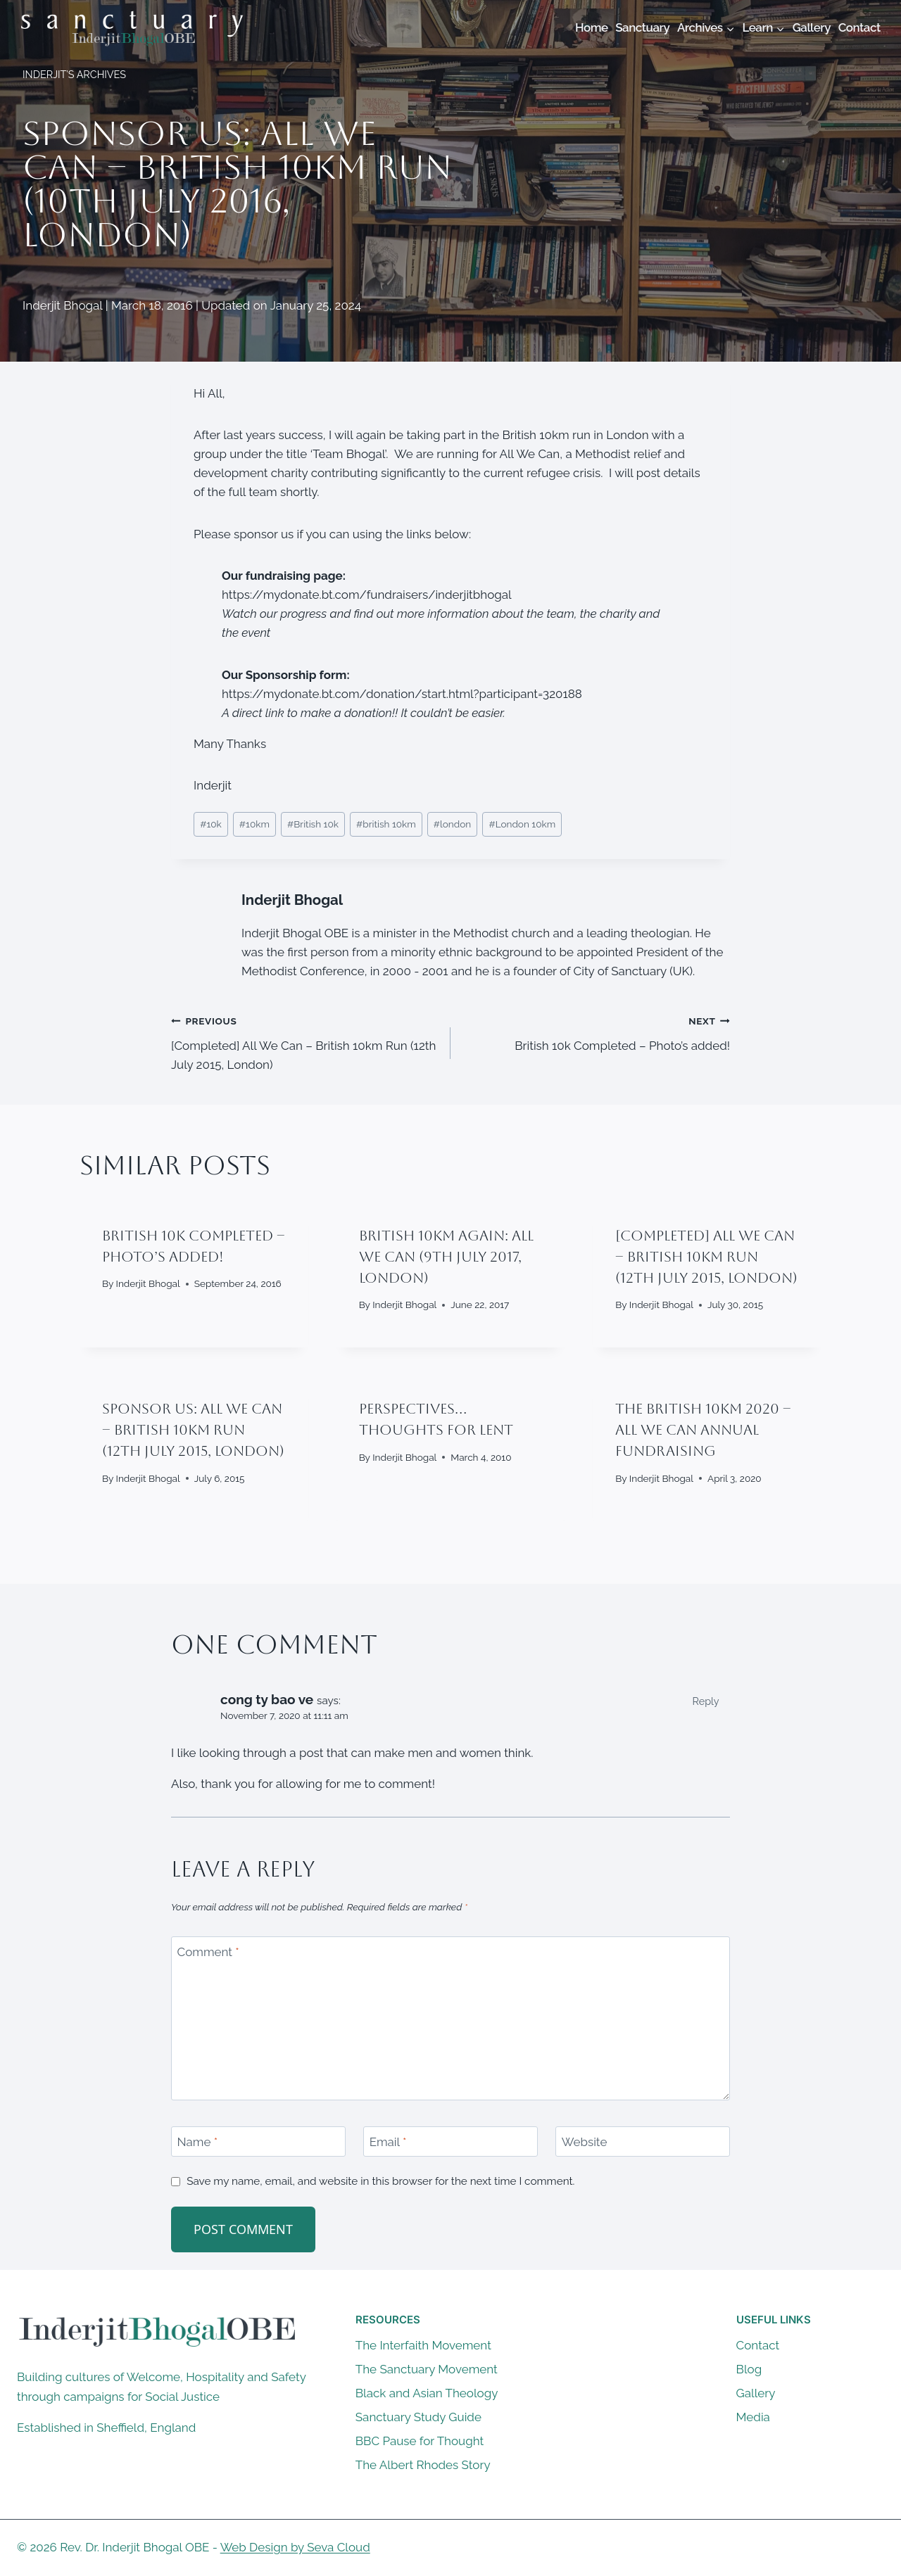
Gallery (812, 27)
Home (591, 27)
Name (197, 2142)
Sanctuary (642, 27)
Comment (208, 1952)
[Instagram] (872, 2548)
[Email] (450, 2141)
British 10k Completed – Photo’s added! (596, 1032)
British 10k (313, 824)
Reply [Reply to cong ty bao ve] (705, 1701)
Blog (749, 2369)
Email (388, 2142)
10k (211, 824)
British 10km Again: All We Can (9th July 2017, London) (446, 1256)
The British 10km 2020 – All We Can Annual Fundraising (703, 1429)
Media (753, 2417)
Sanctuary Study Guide (418, 2417)
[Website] (642, 2141)
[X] (845, 2548)
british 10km (386, 824)
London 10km (522, 824)
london (452, 824)
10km (254, 824)
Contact (859, 27)
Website (584, 2142)
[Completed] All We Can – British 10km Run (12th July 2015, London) (305, 1041)
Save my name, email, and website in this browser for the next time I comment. (380, 2181)
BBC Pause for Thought (419, 2441)
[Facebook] (817, 2548)
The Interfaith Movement (423, 2345)
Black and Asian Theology (426, 2393)
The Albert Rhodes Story (423, 2465)
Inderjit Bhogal (292, 900)
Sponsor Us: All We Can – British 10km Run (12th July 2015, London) (193, 1429)
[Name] (258, 2141)
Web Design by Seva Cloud (295, 2547)
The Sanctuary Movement (426, 2369)
